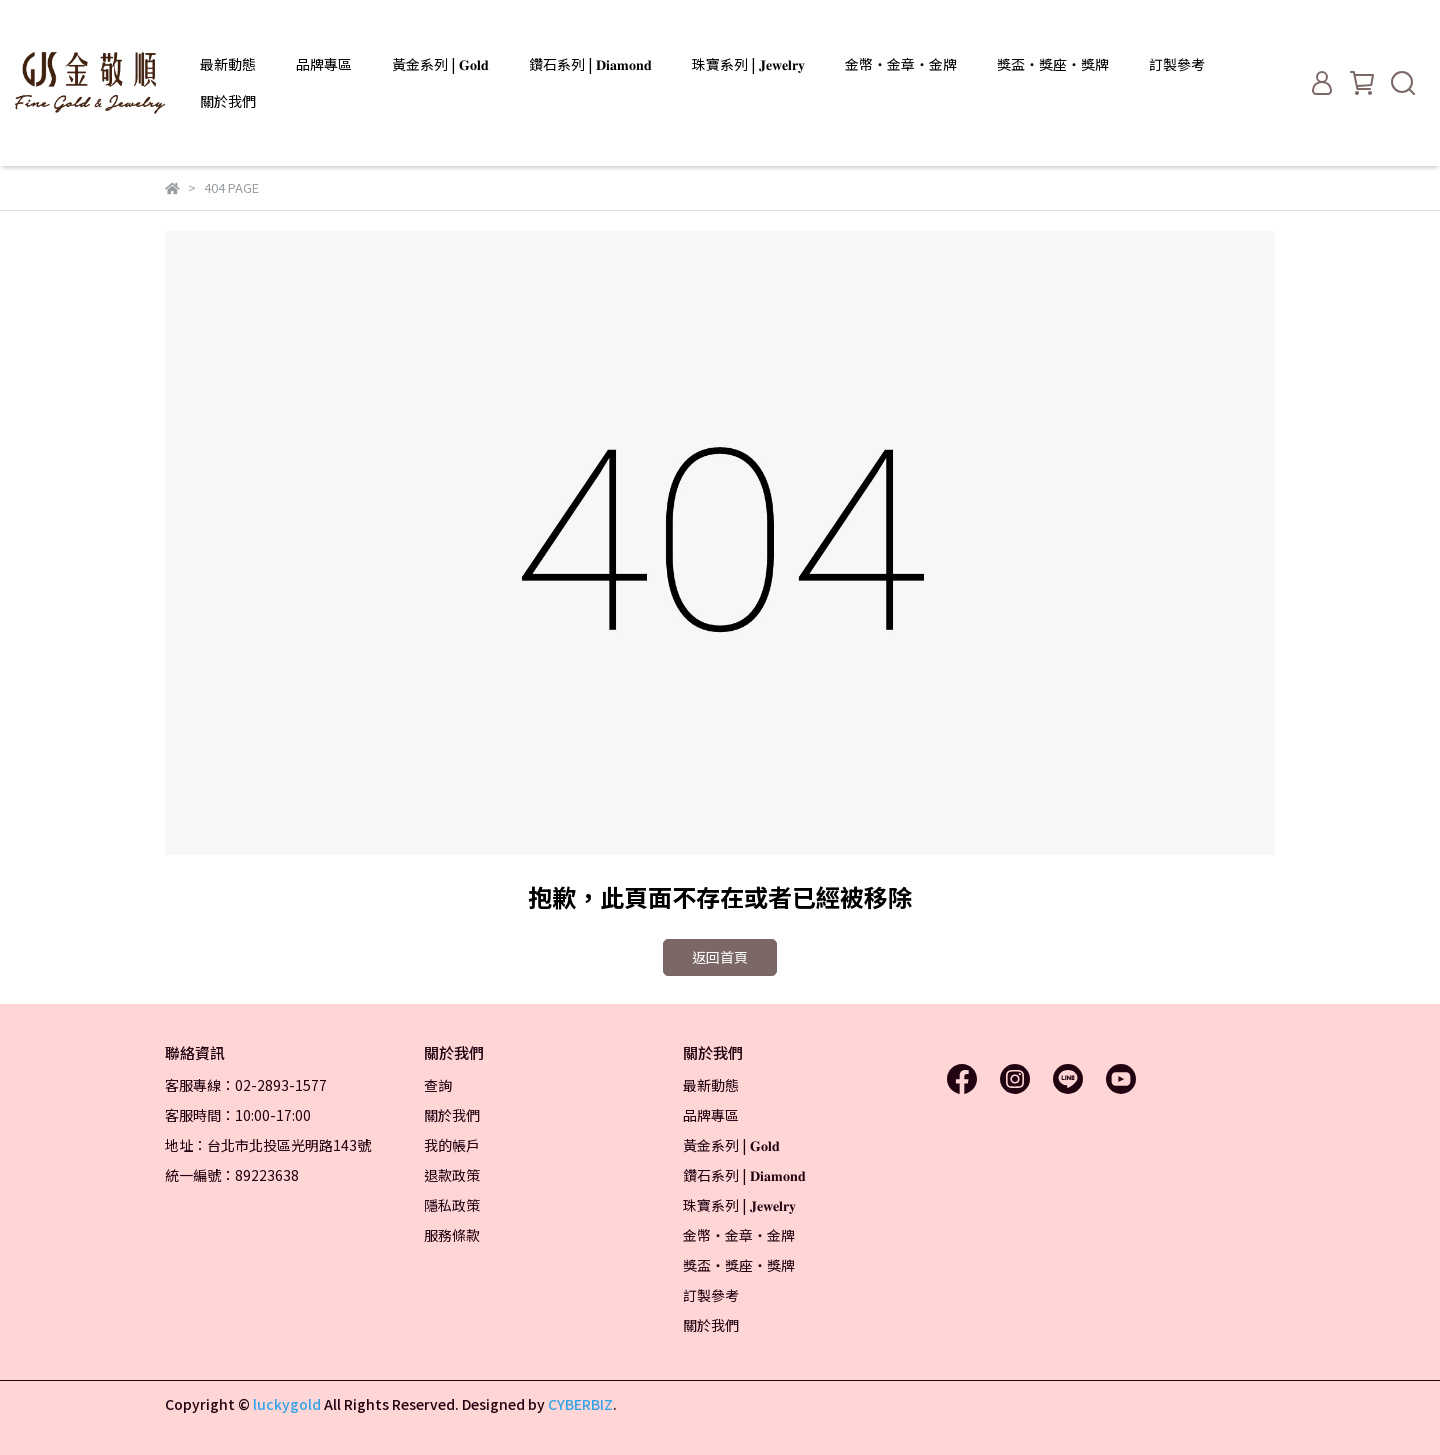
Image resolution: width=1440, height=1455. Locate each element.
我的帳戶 (452, 1145)
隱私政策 (452, 1205)
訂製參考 (1177, 64)
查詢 (438, 1085)
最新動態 (228, 64)
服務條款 (452, 1235)
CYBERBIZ (580, 1404)
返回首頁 (720, 957)
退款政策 (452, 1175)
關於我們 (228, 101)
